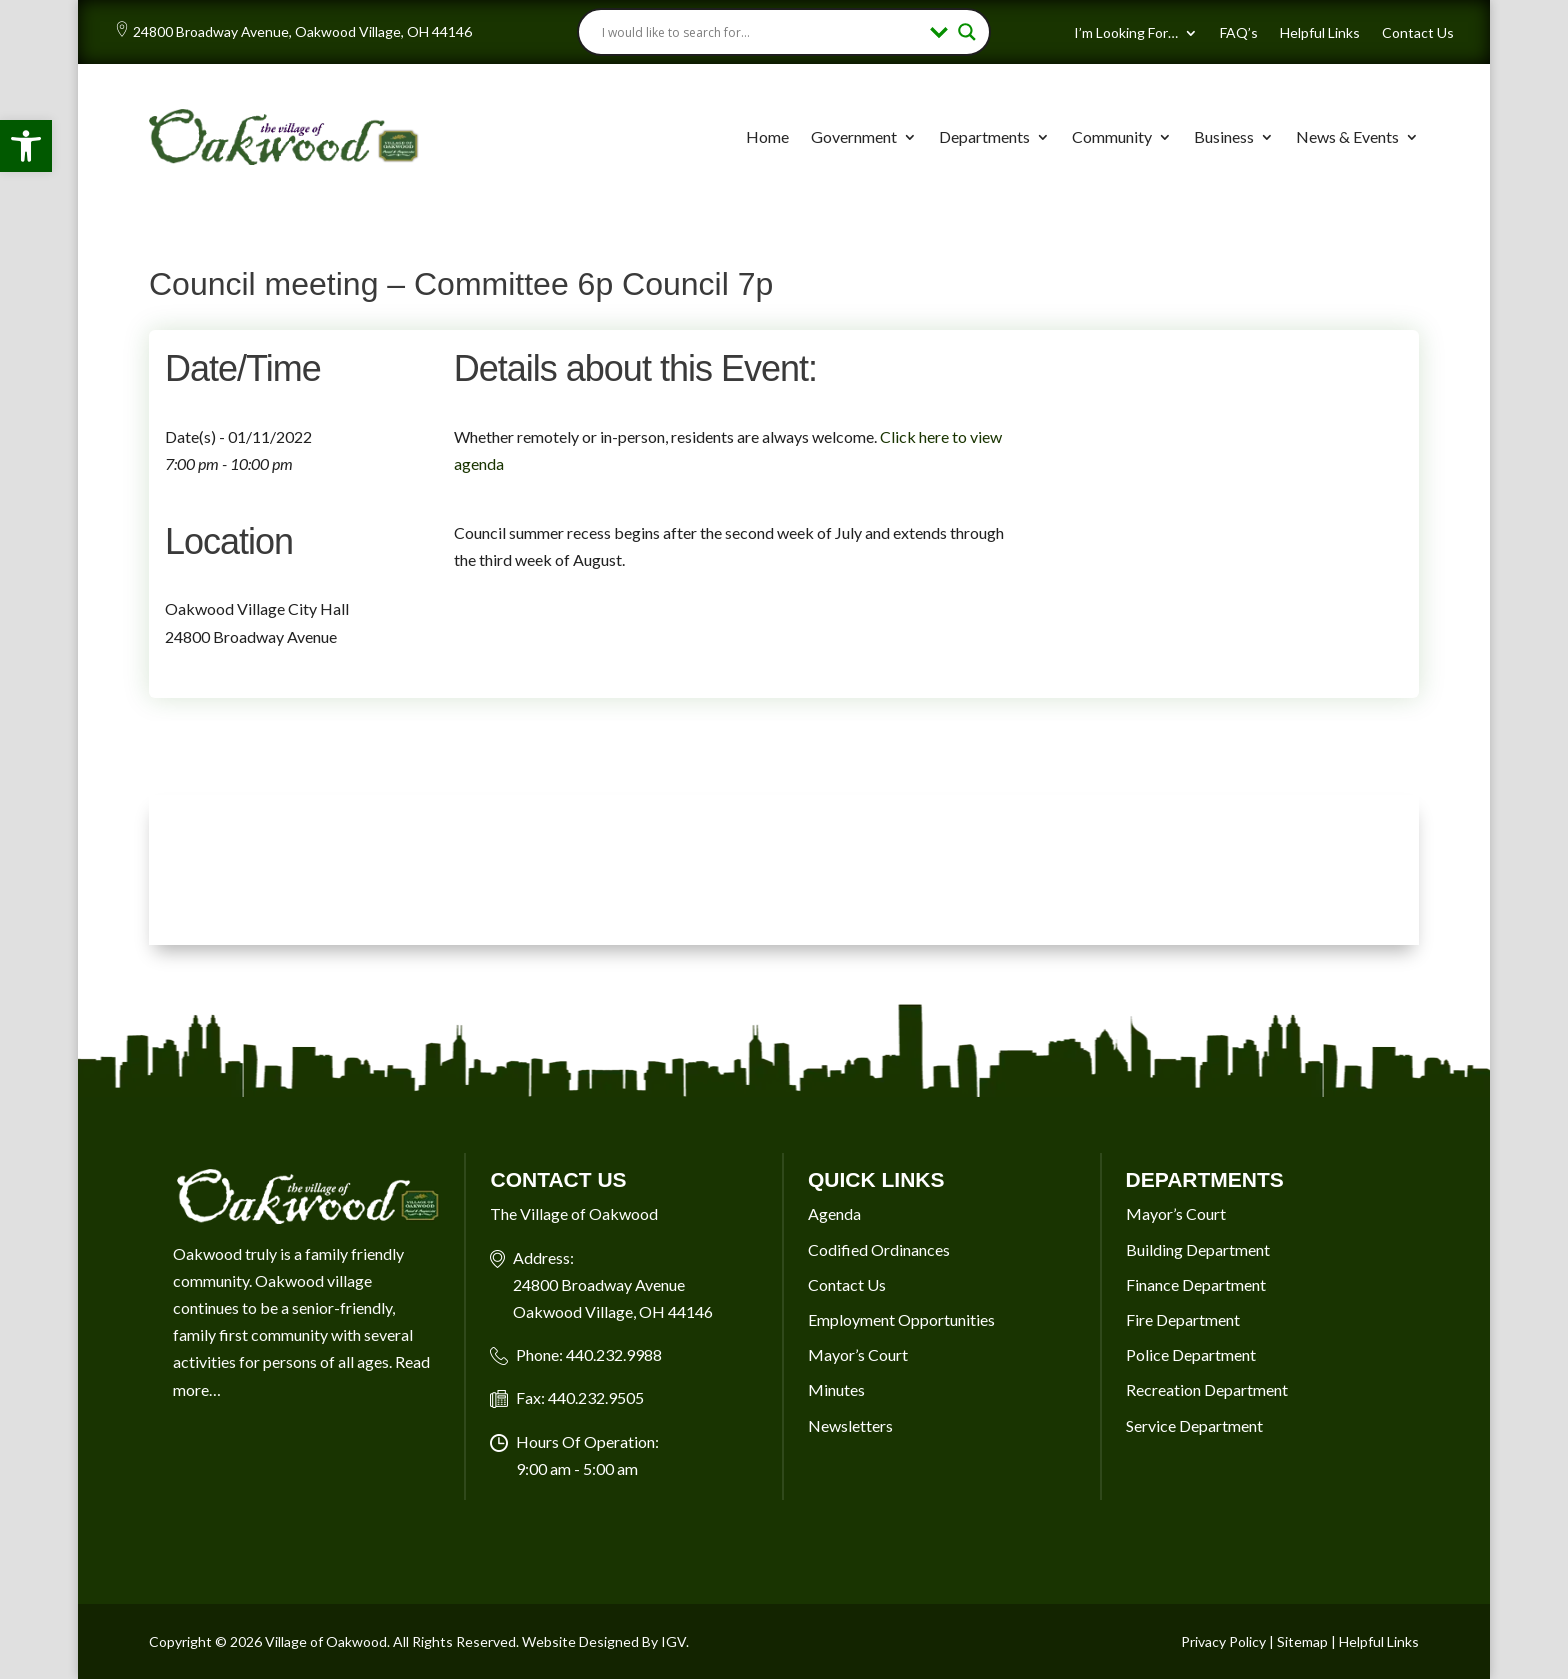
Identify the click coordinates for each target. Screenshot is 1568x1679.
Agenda (834, 1213)
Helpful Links (1320, 33)
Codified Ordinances (879, 1249)
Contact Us (1418, 33)
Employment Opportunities (901, 1319)
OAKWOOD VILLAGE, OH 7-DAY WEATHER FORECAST (784, 870)
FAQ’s (1239, 33)
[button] (26, 146)
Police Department (1191, 1354)
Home (767, 136)
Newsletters (850, 1425)
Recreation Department (1207, 1389)
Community (1112, 136)
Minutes (836, 1389)
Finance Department (1196, 1284)
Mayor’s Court (858, 1354)
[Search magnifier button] (967, 32)
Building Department (1198, 1249)
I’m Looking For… (1126, 33)
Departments (984, 136)
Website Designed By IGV (604, 1641)
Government (854, 136)
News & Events (1347, 136)
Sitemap (1302, 1641)
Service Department (1194, 1425)
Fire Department (1183, 1319)
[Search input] (761, 32)
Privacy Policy (1223, 1641)
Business (1224, 136)
